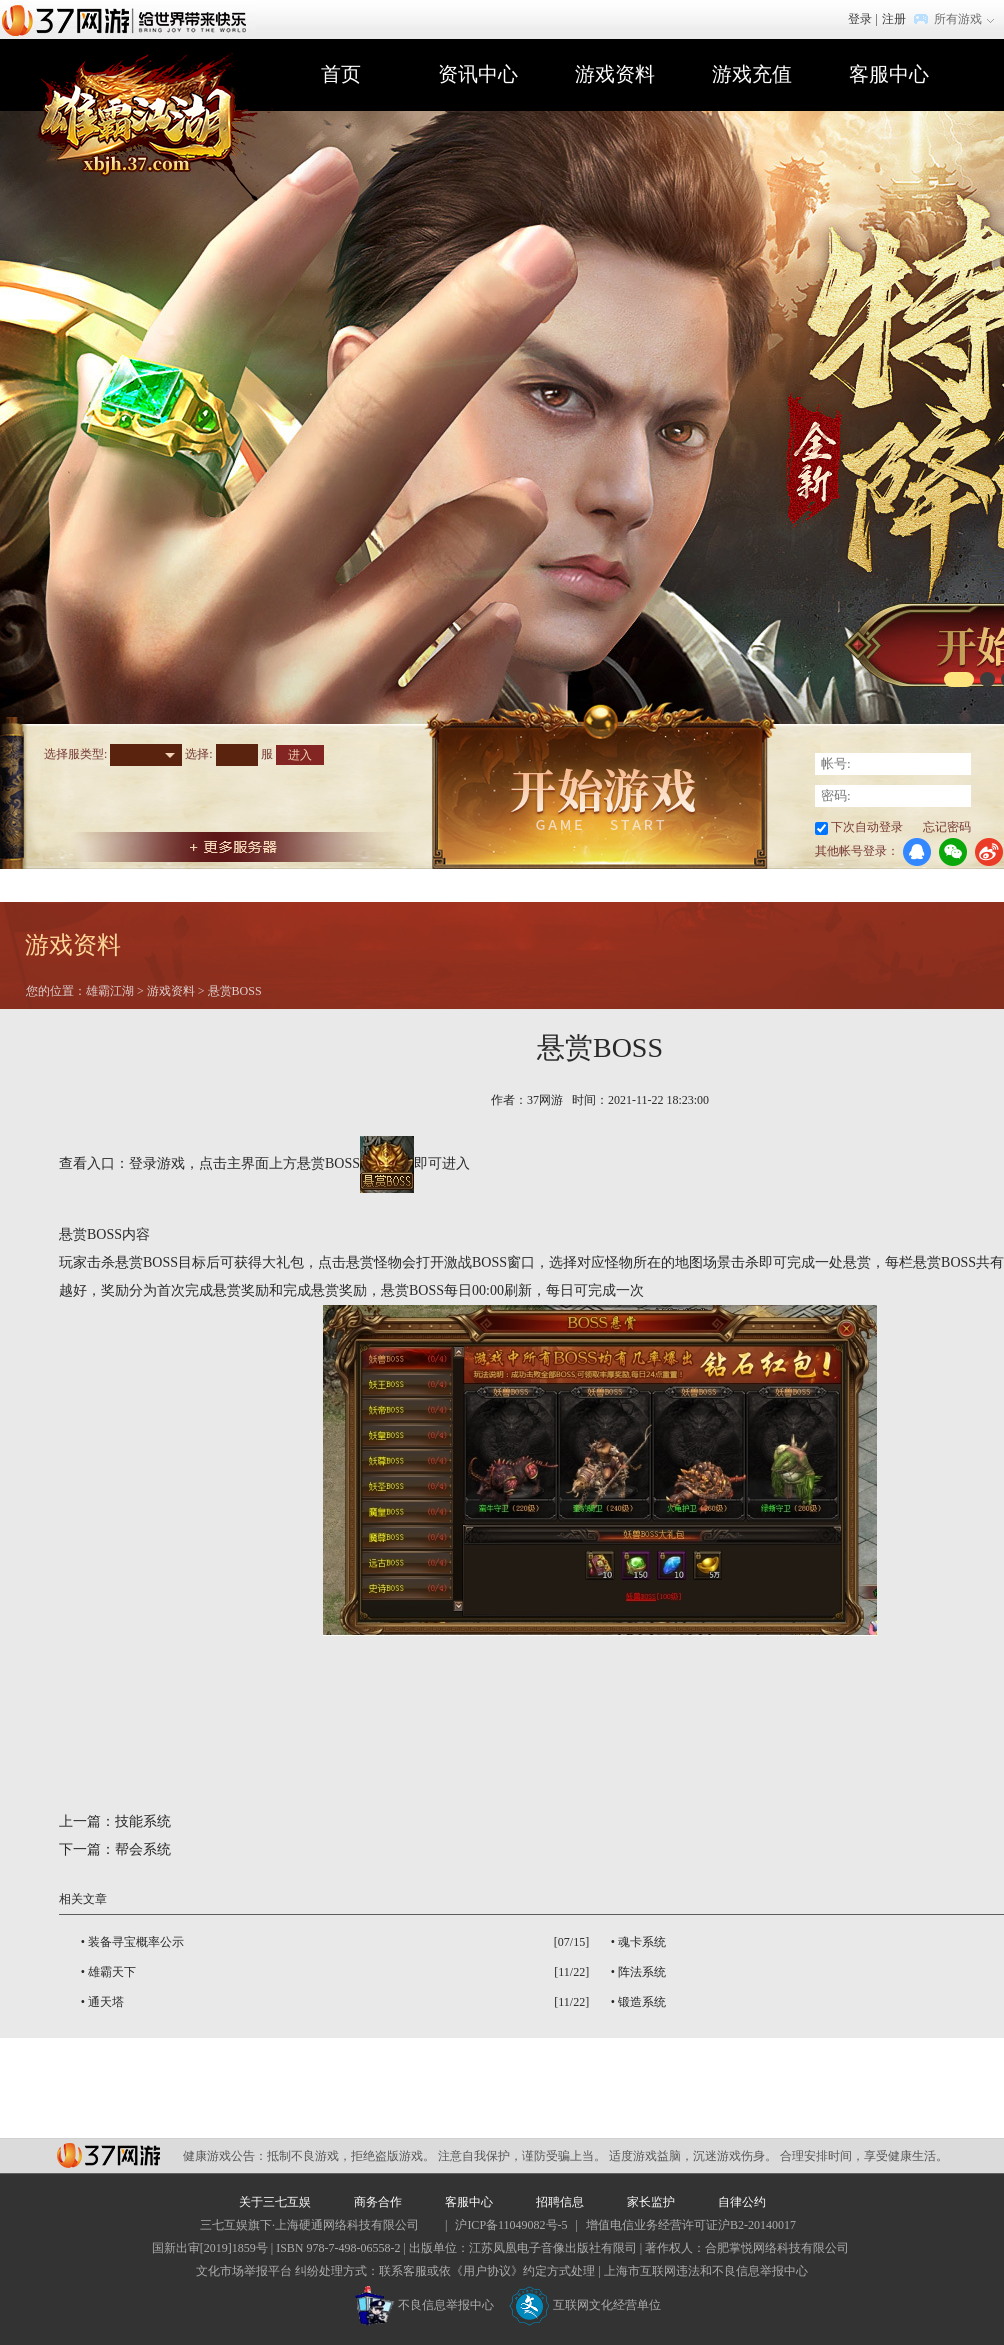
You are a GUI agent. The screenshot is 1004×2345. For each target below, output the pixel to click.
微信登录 (953, 852)
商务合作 (378, 2202)
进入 (300, 755)
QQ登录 (917, 852)
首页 (341, 74)
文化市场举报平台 (244, 2271)
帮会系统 (143, 1849)
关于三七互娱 (275, 2202)
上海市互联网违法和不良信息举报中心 (706, 2271)
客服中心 (889, 74)
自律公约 (742, 2202)
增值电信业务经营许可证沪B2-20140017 (691, 2225)
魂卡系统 (642, 1942)
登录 (860, 19)
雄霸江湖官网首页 (153, 126)
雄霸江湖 (110, 991)
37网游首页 (129, 19)
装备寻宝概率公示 (136, 1942)
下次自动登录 (867, 827)
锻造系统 (642, 2002)
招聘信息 (560, 2202)
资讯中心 (478, 74)
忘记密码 (947, 827)
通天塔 (106, 2002)
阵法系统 (642, 1972)
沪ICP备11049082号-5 (511, 2225)
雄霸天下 (112, 1972)
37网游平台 (108, 2155)
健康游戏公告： (225, 2156)
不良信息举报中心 (424, 2305)
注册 (894, 19)
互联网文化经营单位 (585, 2305)
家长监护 (651, 2202)
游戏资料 (615, 74)
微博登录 (989, 852)
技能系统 (143, 1821)
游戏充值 (752, 74)
